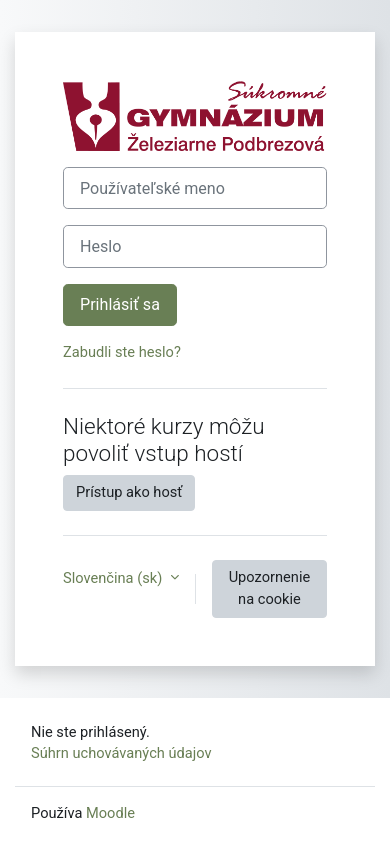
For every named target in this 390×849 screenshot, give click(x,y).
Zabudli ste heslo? (122, 352)
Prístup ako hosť (129, 492)
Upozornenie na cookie (270, 588)
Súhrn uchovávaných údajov (121, 753)
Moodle (110, 813)
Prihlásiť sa (120, 304)
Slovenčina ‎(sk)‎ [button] (114, 578)
